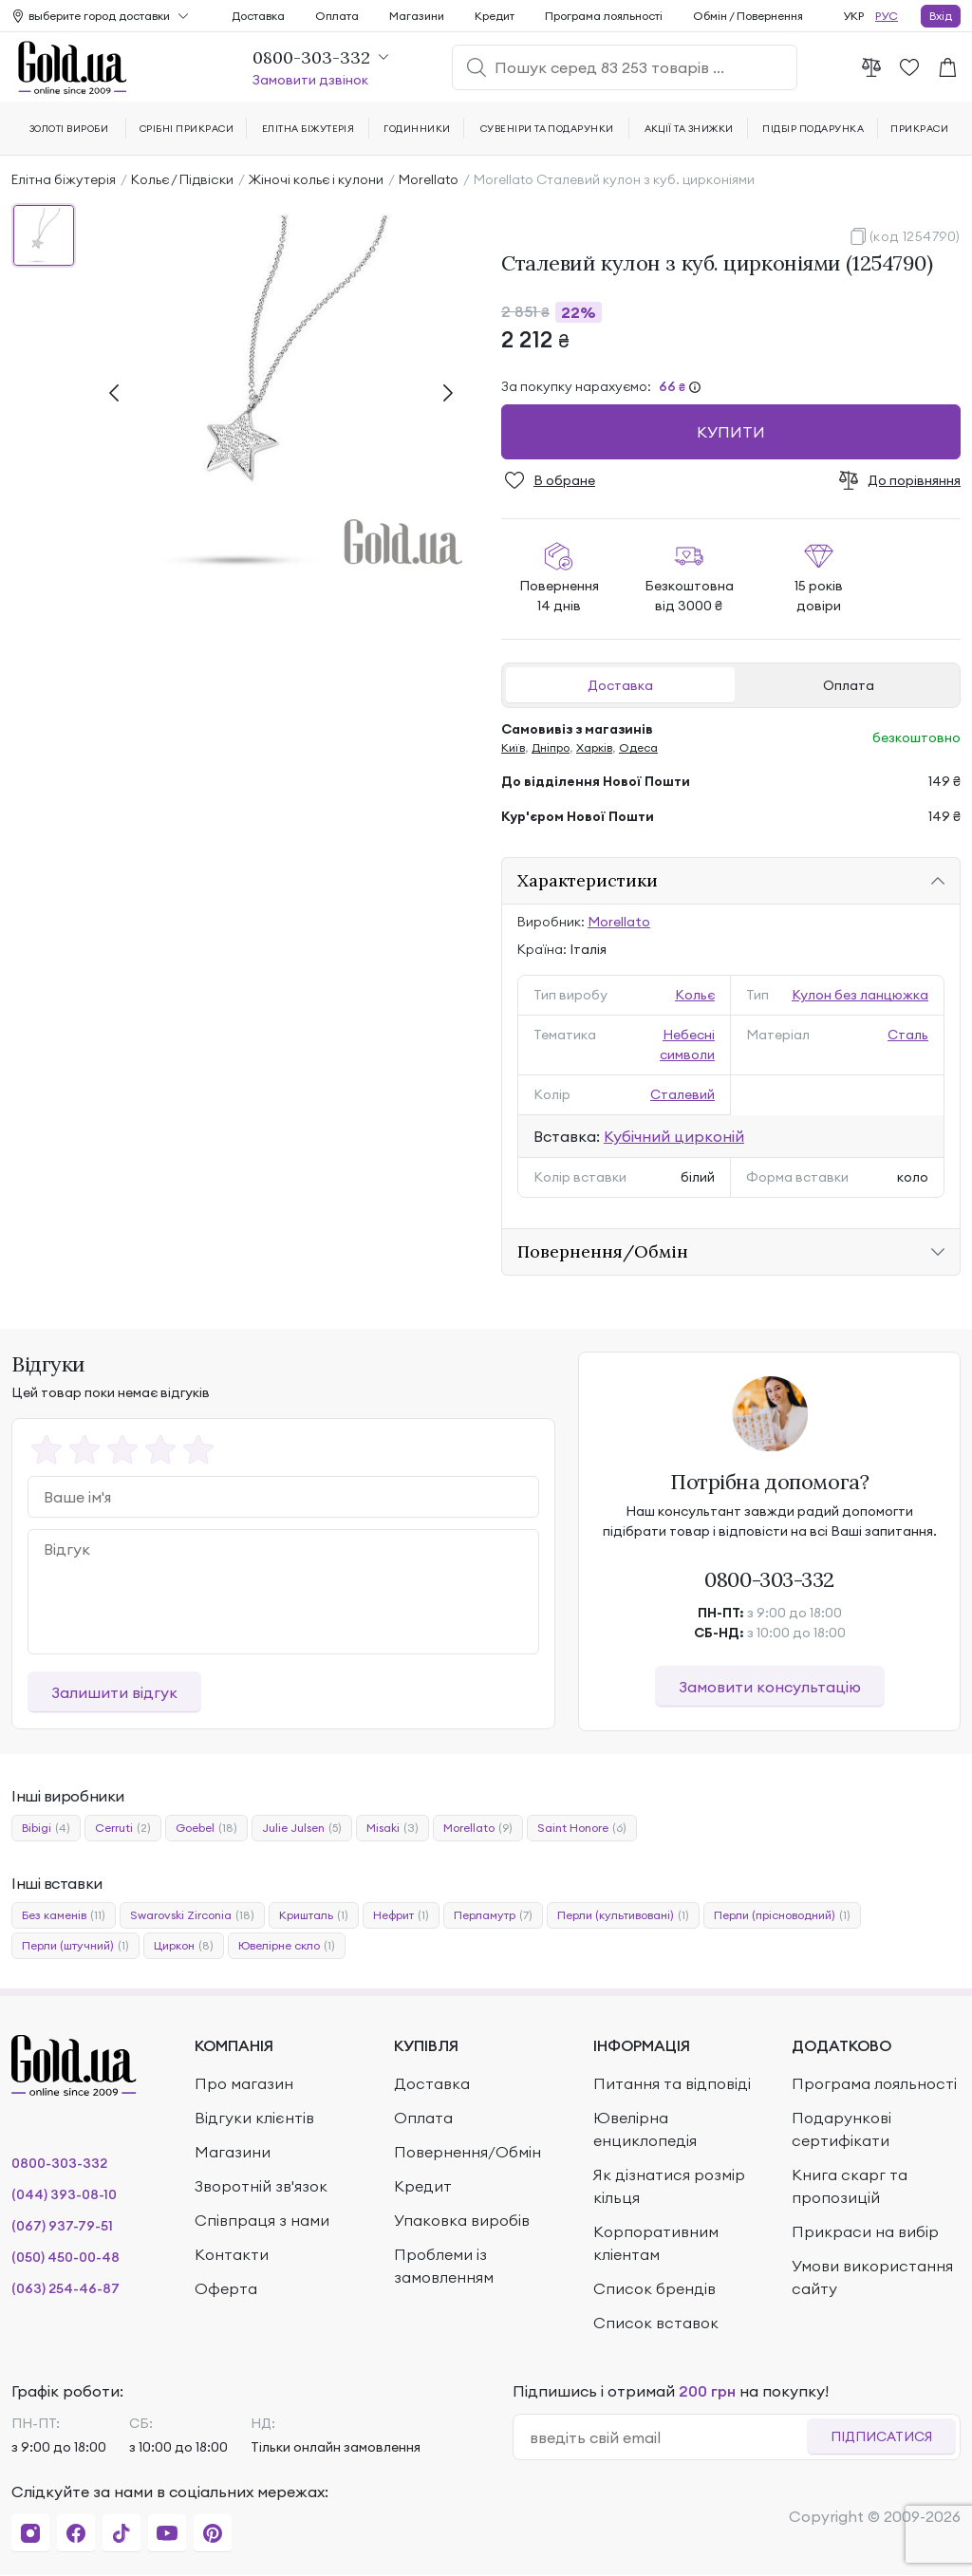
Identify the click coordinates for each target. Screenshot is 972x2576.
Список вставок (656, 2322)
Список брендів (654, 2288)
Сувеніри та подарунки (547, 128)
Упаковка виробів (462, 2220)
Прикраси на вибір (865, 2231)
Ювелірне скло (286, 1945)
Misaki (392, 1828)
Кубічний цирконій (674, 1136)
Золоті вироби (68, 128)
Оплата (848, 685)
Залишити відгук (114, 1692)
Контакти (232, 2254)
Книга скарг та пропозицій (849, 2186)
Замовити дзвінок (310, 79)
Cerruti (123, 1828)
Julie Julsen (302, 1828)
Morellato (428, 179)
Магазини (416, 16)
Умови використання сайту (872, 2277)
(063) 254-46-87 (65, 2288)
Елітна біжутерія (63, 179)
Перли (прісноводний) (782, 1915)
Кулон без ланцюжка (860, 994)
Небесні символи (687, 1044)
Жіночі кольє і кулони (316, 179)
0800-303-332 (769, 1579)
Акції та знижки (689, 128)
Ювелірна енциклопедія (645, 2129)
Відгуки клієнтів (254, 2117)
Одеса (638, 747)
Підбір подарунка (813, 128)
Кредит (494, 16)
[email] (668, 2437)
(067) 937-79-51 (62, 2225)
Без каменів (63, 1915)
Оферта (226, 2288)
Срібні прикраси (187, 128)
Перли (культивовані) (623, 1915)
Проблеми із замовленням (444, 2266)
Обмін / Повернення (748, 16)
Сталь (908, 1034)
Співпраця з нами (262, 2220)
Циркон (184, 1945)
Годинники (416, 128)
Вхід (940, 16)
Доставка (620, 685)
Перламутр (493, 1915)
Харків (594, 747)
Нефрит (401, 1915)
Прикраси (919, 128)
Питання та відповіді (672, 2083)
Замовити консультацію (770, 1686)
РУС (886, 16)
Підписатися (881, 2436)
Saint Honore (581, 1828)
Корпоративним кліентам (656, 2243)
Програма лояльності (604, 16)
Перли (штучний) (75, 1945)
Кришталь (313, 1915)
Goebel (206, 1828)
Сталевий (682, 1094)
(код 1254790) (915, 236)
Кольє (695, 994)
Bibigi (46, 1828)
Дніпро (551, 747)
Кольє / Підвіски (182, 179)
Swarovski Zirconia (192, 1915)
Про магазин (244, 2083)
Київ (513, 747)
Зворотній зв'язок (261, 2185)
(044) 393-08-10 (64, 2194)
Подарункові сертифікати (841, 2129)
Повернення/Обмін (467, 2151)
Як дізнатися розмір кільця (669, 2186)
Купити (731, 431)
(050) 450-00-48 (65, 2257)
